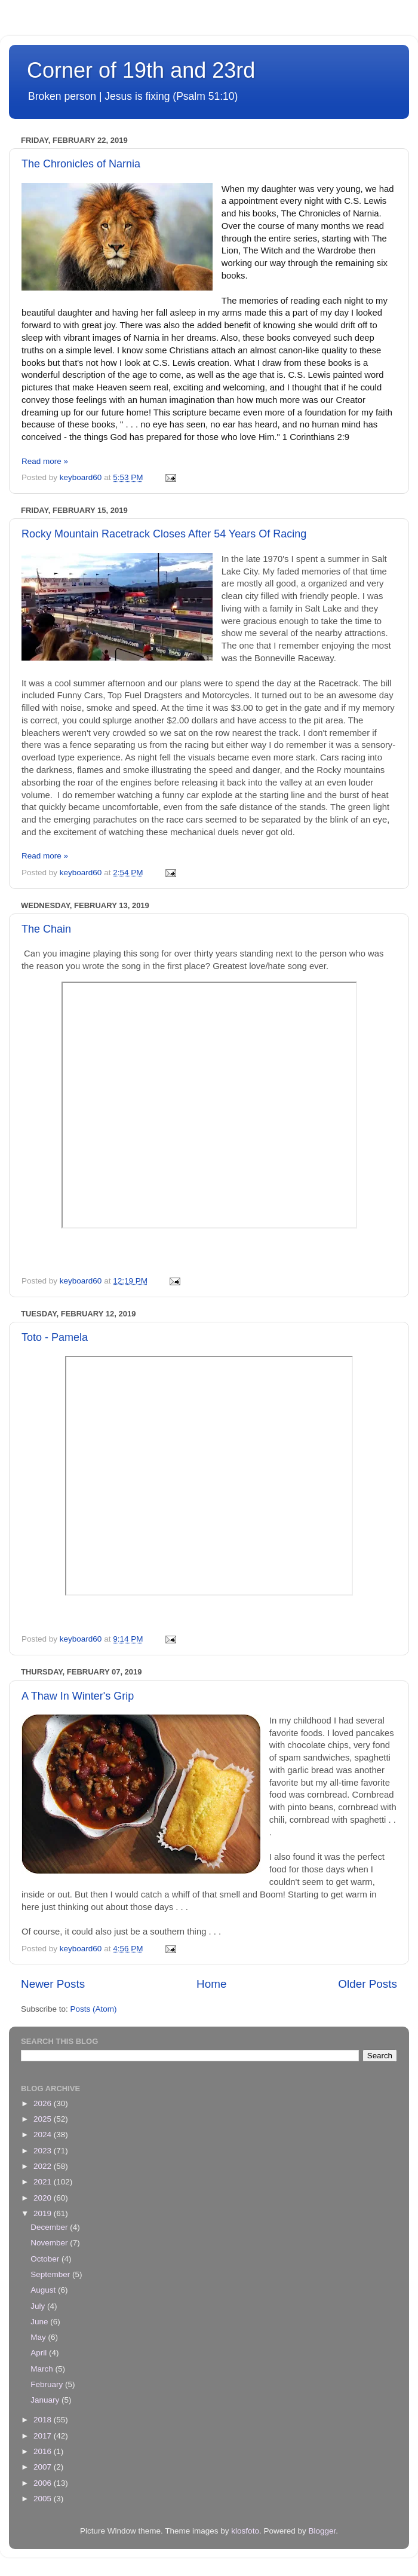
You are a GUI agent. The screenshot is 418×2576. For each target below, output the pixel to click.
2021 (43, 2181)
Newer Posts (53, 1984)
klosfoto (245, 2530)
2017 (43, 2435)
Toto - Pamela (54, 1337)
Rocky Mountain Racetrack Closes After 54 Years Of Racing (163, 534)
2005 (43, 2498)
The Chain (46, 929)
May (39, 2337)
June (40, 2321)
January (46, 2399)
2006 (43, 2483)
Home (211, 1984)
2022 (43, 2166)
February (47, 2384)
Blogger (322, 2530)
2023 (43, 2150)
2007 (43, 2466)
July (38, 2306)
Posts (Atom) (93, 2008)
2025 (43, 2118)
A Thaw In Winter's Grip (77, 1696)
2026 (43, 2103)
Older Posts (367, 1984)
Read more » (44, 461)
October (46, 2258)
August (44, 2289)
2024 (43, 2134)
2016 (43, 2451)
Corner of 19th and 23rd (141, 70)
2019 (43, 2213)
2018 (43, 2419)
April (39, 2352)
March (42, 2368)
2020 (43, 2197)
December (50, 2227)
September (51, 2274)
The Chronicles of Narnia (80, 164)
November (50, 2242)
